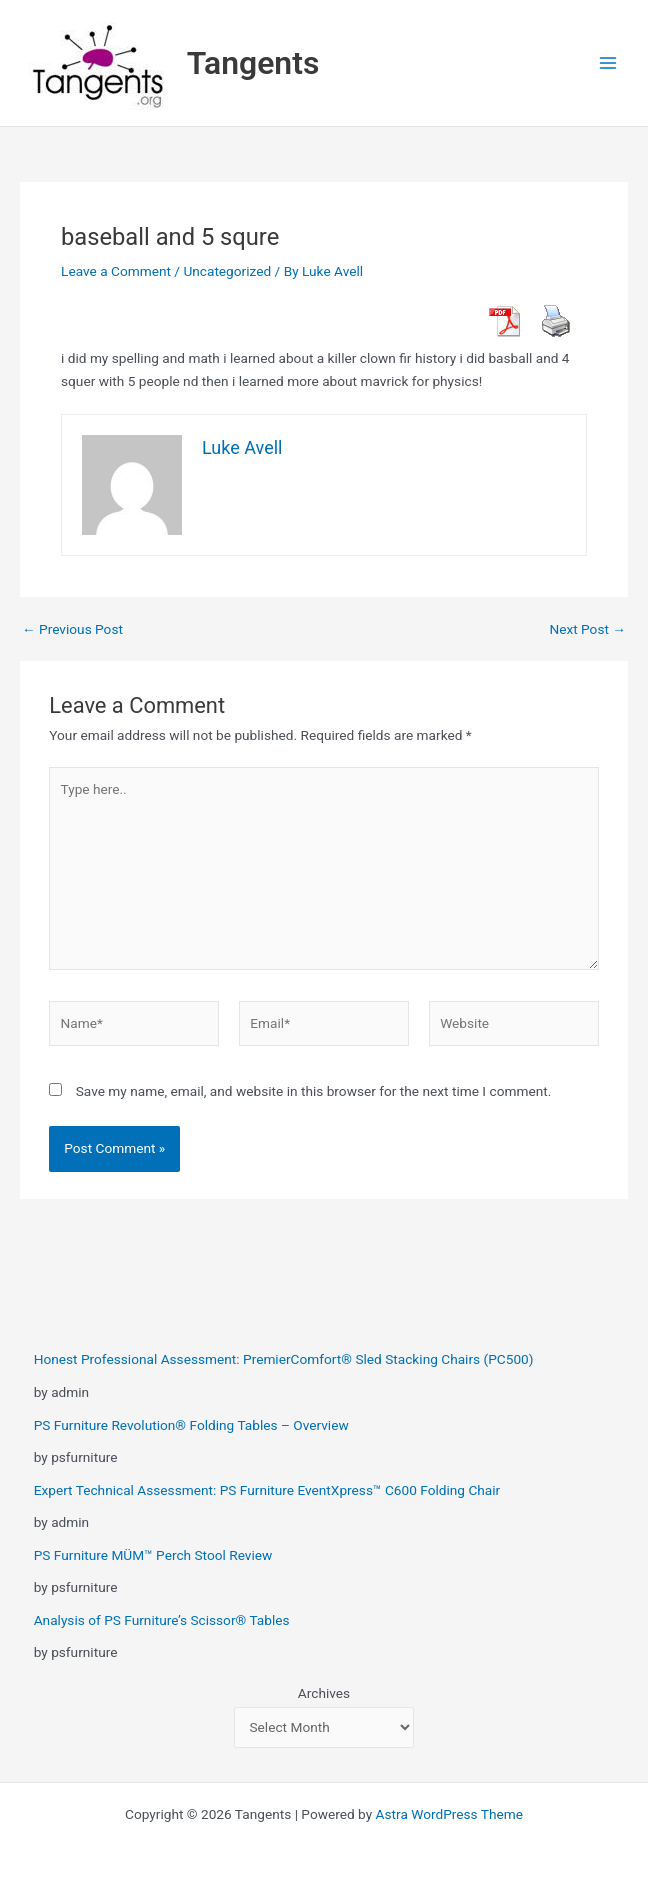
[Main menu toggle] (608, 63)
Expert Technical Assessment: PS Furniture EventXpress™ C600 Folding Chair (267, 1490)
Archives (324, 1693)
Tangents (253, 63)
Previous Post (72, 630)
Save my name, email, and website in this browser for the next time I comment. (314, 1091)
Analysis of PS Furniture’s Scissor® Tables (162, 1620)
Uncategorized (227, 271)
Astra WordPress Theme (449, 1814)
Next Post (587, 630)
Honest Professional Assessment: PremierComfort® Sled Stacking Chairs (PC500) (284, 1359)
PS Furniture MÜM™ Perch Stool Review (153, 1555)
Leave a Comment (116, 271)
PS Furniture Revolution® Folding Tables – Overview (191, 1425)
